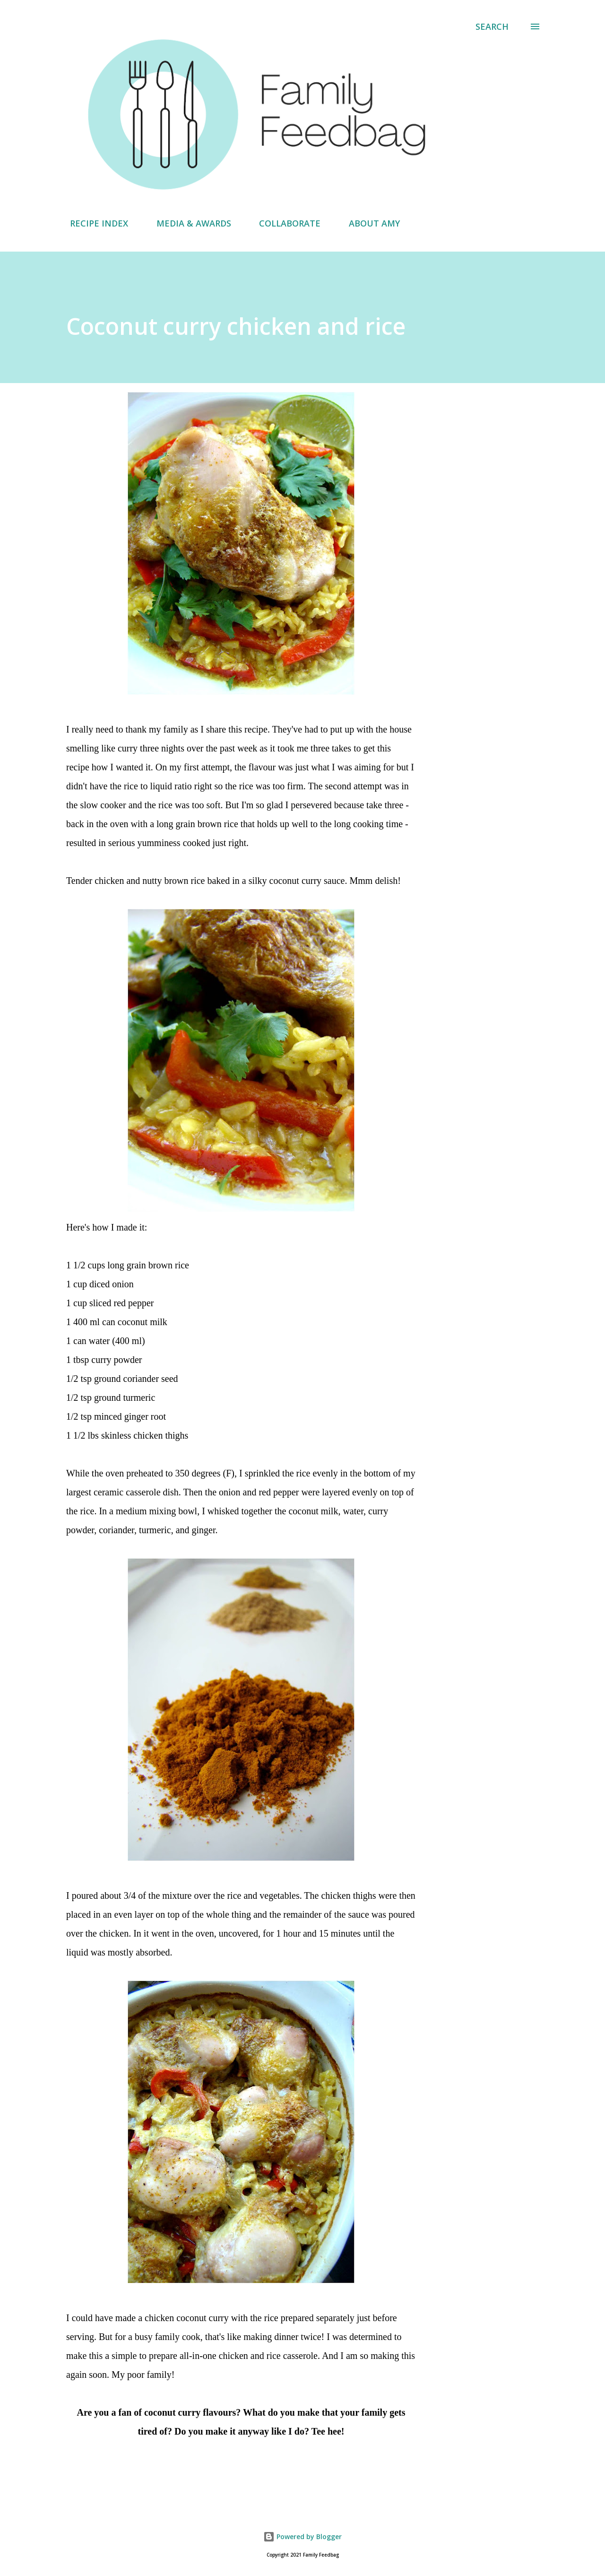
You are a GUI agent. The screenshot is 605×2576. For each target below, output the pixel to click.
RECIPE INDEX (93, 223)
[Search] (492, 26)
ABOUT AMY (368, 223)
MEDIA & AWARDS (188, 223)
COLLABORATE (284, 223)
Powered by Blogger (302, 2536)
